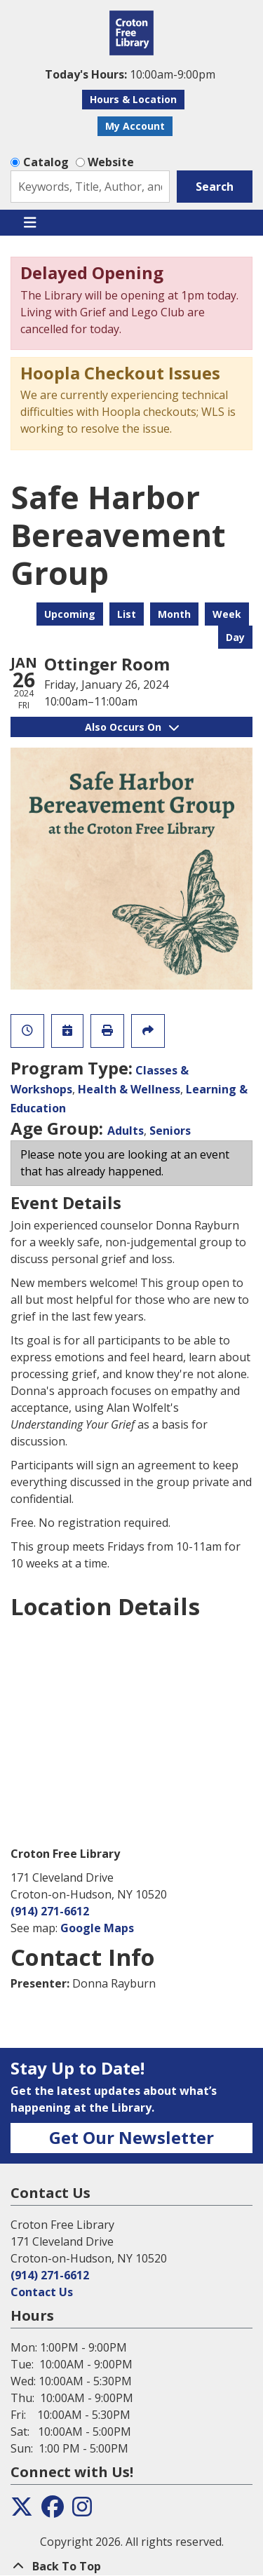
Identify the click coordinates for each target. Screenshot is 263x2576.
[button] (130, 74)
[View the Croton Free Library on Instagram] (82, 2510)
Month (174, 614)
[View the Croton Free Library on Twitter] (22, 2510)
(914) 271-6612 (50, 1911)
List (126, 614)
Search (215, 186)
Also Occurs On (132, 727)
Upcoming (69, 614)
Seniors (170, 1130)
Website (111, 162)
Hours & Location (133, 99)
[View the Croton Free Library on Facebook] (52, 2510)
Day (235, 637)
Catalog (46, 162)
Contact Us (42, 2292)
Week (227, 614)
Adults (125, 1130)
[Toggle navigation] (30, 223)
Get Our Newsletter (131, 2137)
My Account (135, 126)
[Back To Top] (131, 2566)
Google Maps (97, 1928)
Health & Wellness (129, 1089)
